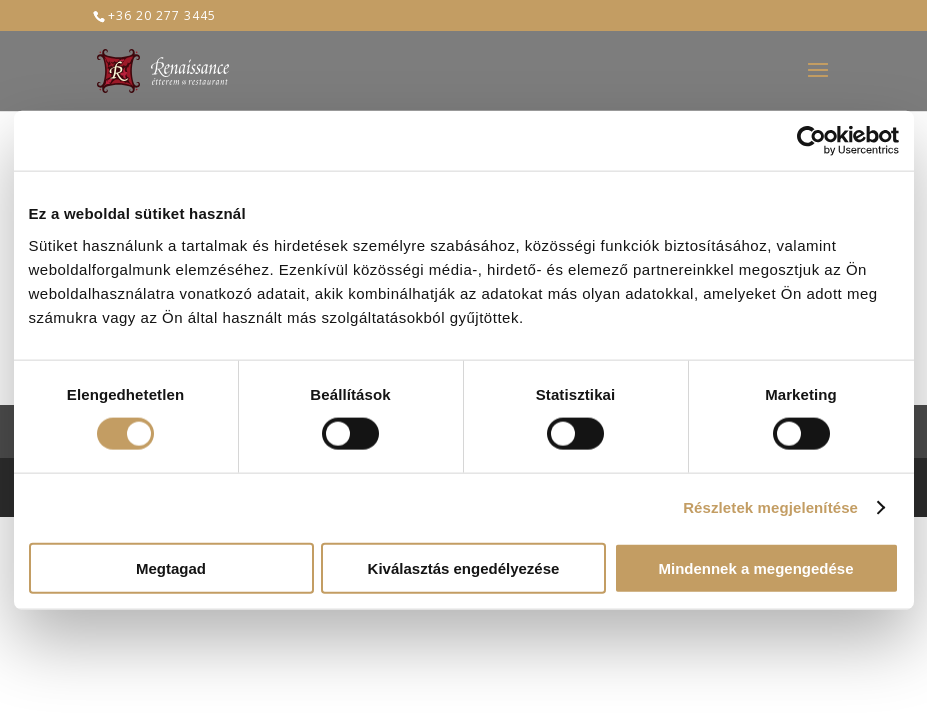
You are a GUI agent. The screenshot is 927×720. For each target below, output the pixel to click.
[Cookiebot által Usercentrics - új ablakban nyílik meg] (811, 141)
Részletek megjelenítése (770, 507)
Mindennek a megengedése (755, 567)
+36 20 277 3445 (162, 15)
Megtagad (171, 567)
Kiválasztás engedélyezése (464, 567)
